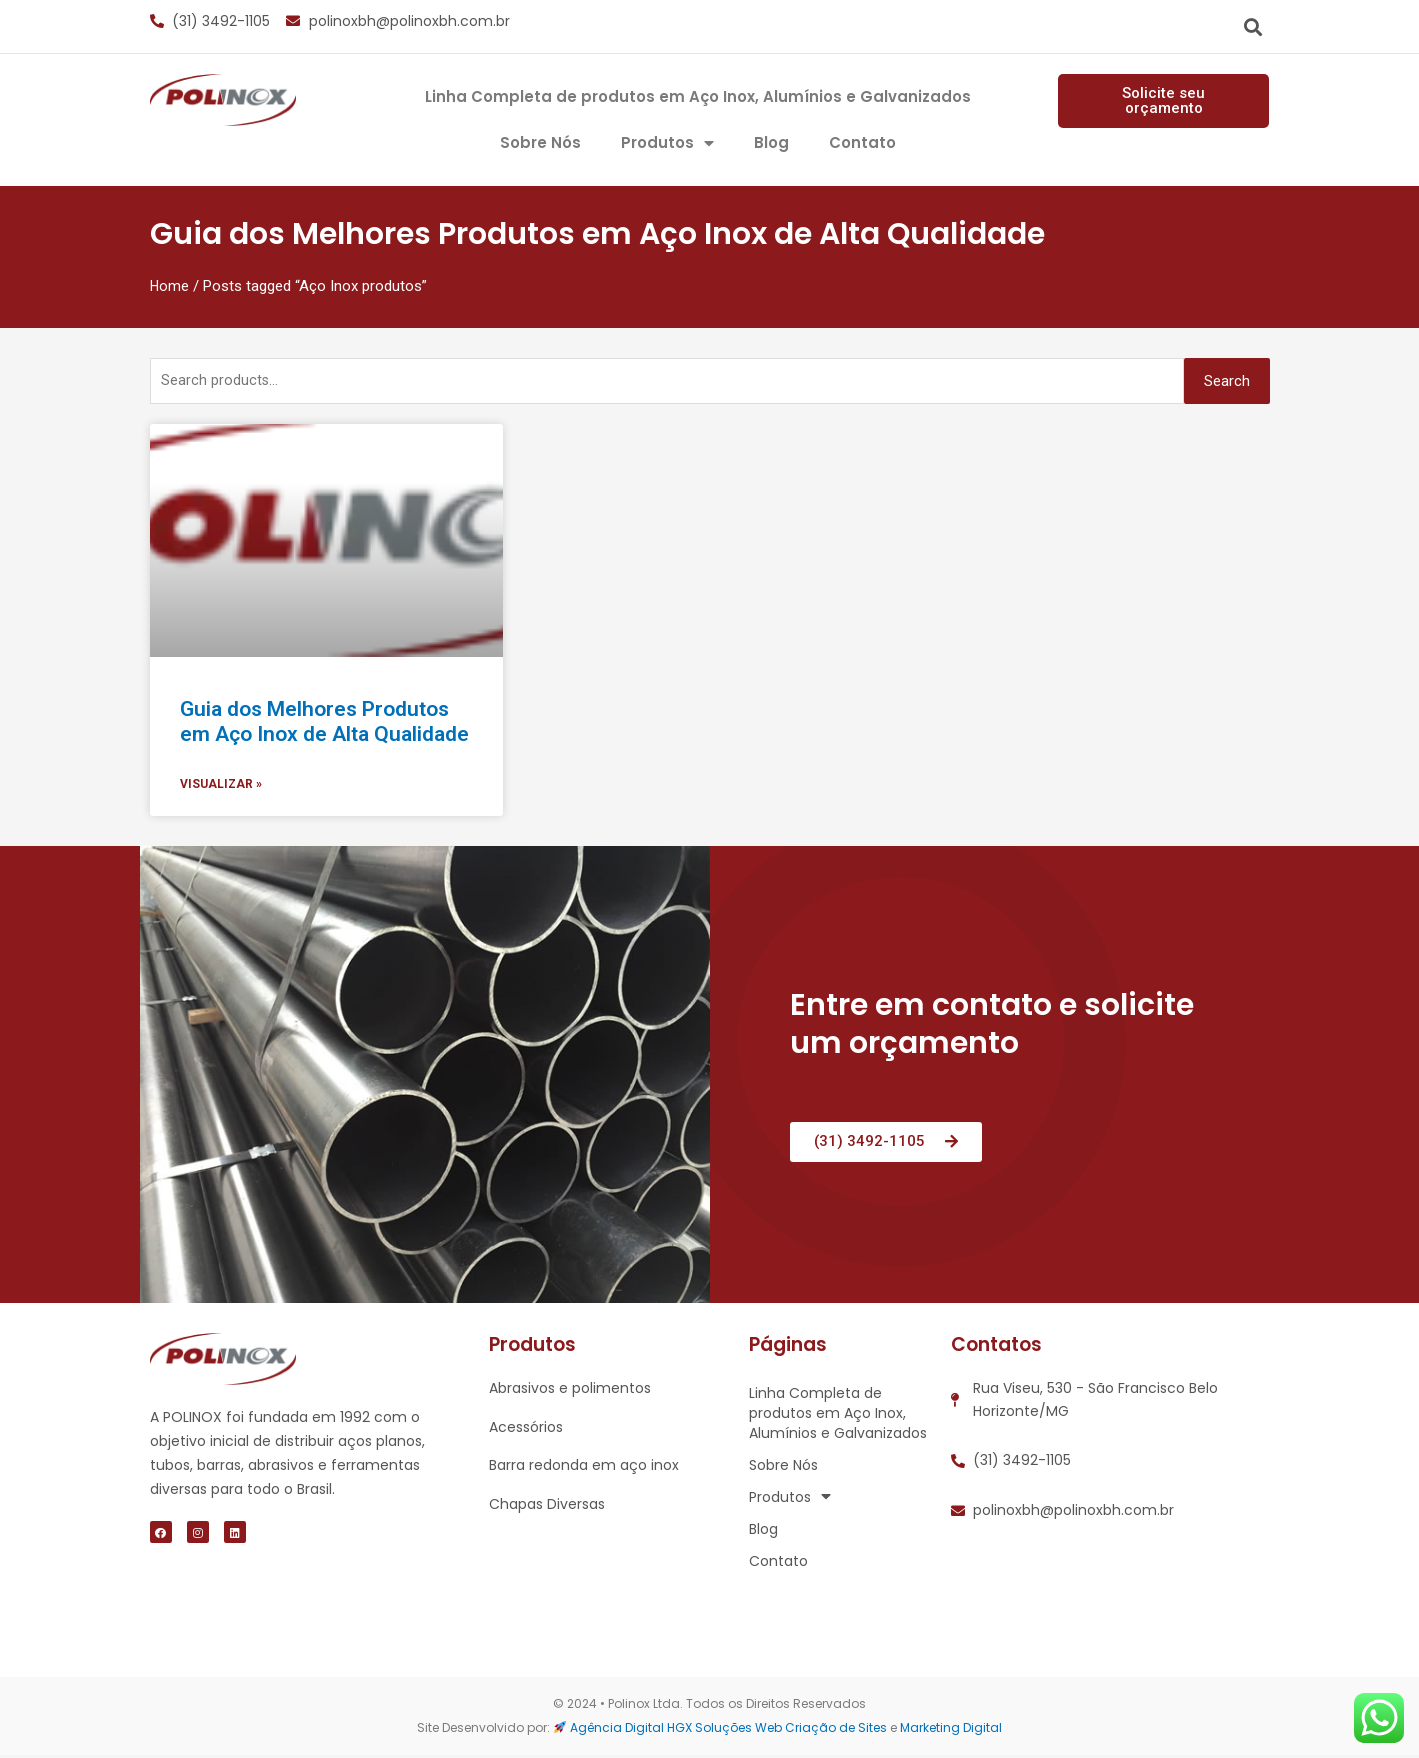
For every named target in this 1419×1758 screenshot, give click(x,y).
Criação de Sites (836, 1730)
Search (1227, 382)
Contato (862, 142)
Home (170, 286)
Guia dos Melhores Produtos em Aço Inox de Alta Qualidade (324, 723)
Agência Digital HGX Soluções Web (676, 1730)
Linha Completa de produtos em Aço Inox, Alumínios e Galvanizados (698, 96)
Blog (771, 142)
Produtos (667, 143)
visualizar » (221, 788)
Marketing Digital (951, 1730)
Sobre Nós (540, 142)
